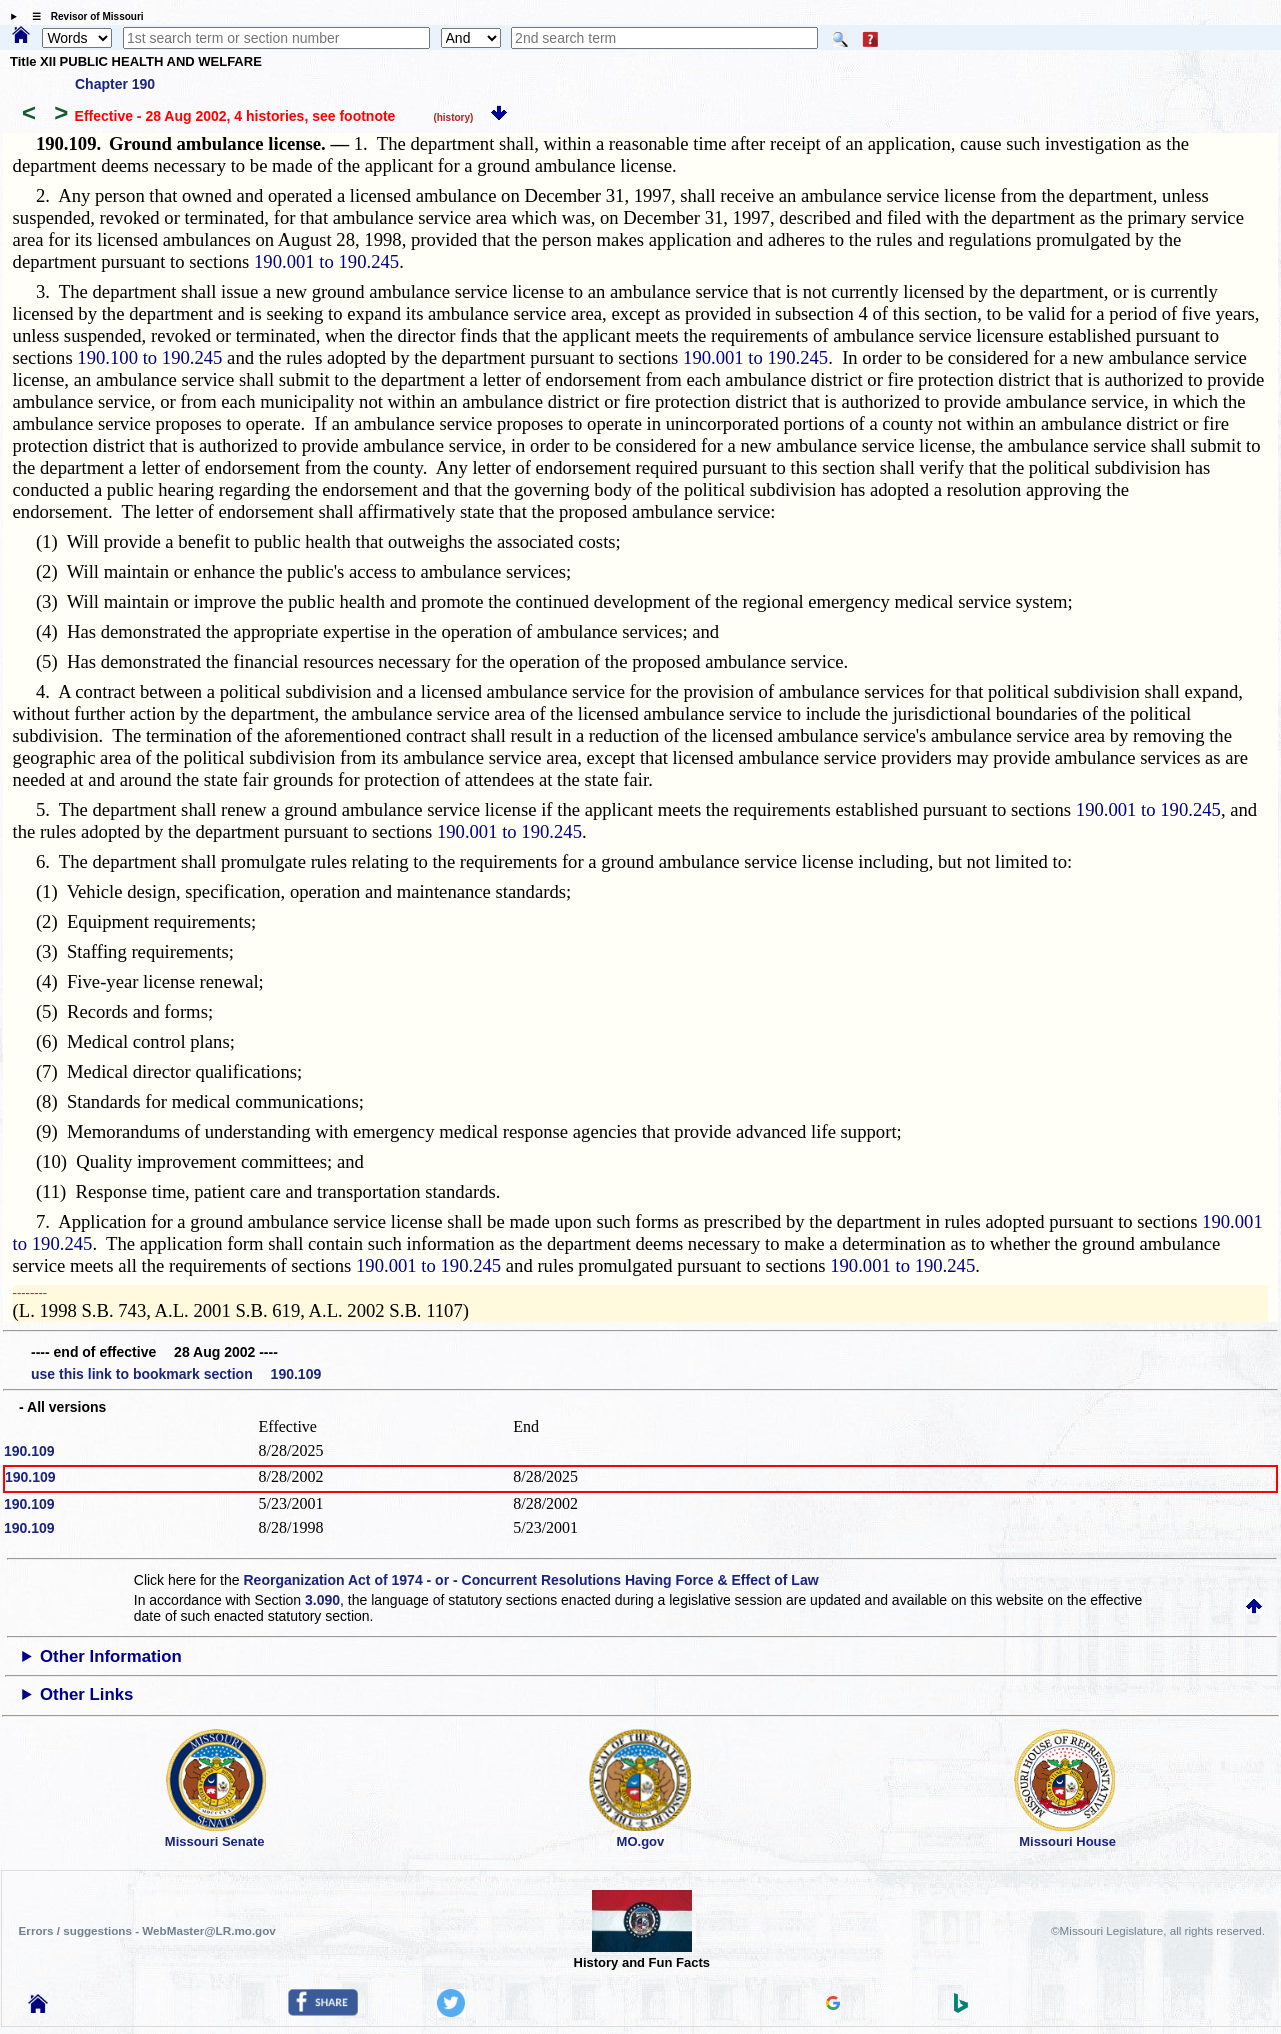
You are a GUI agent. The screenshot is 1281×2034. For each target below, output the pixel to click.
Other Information (111, 1656)
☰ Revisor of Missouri (83, 16)
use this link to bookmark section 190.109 (176, 1374)
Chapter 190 (115, 84)
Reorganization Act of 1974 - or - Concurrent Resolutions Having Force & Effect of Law (530, 1580)
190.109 (29, 1451)
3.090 (322, 1600)
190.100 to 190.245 (149, 357)
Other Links (86, 1694)
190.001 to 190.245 (326, 261)
